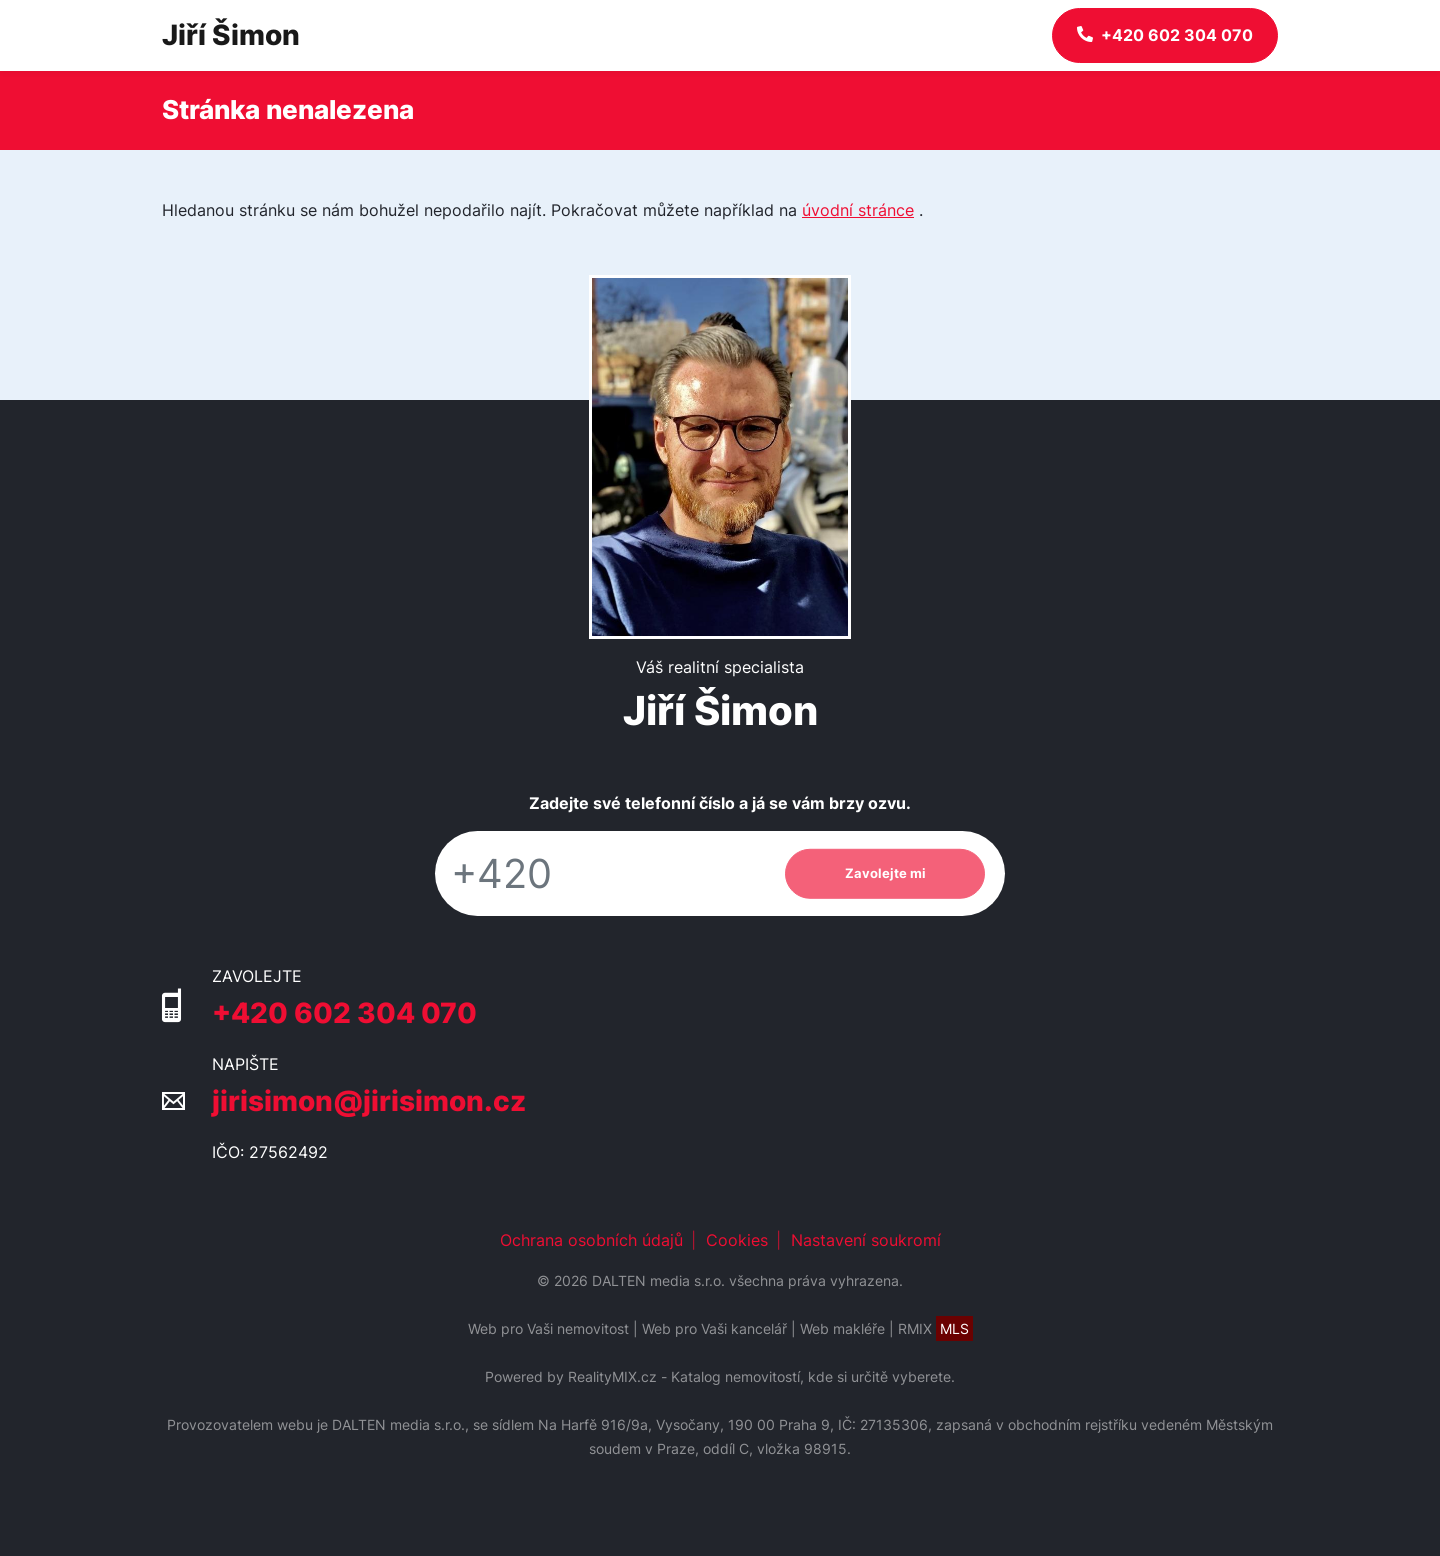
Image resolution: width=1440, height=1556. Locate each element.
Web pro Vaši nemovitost (548, 1328)
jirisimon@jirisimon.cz (369, 1101)
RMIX (935, 1328)
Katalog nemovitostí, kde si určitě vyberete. (813, 1376)
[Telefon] (600, 873)
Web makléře (842, 1328)
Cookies (737, 1240)
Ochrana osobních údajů (591, 1240)
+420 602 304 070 (344, 1013)
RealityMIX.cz (612, 1376)
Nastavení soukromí (866, 1240)
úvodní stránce (858, 210)
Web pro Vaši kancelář (714, 1328)
